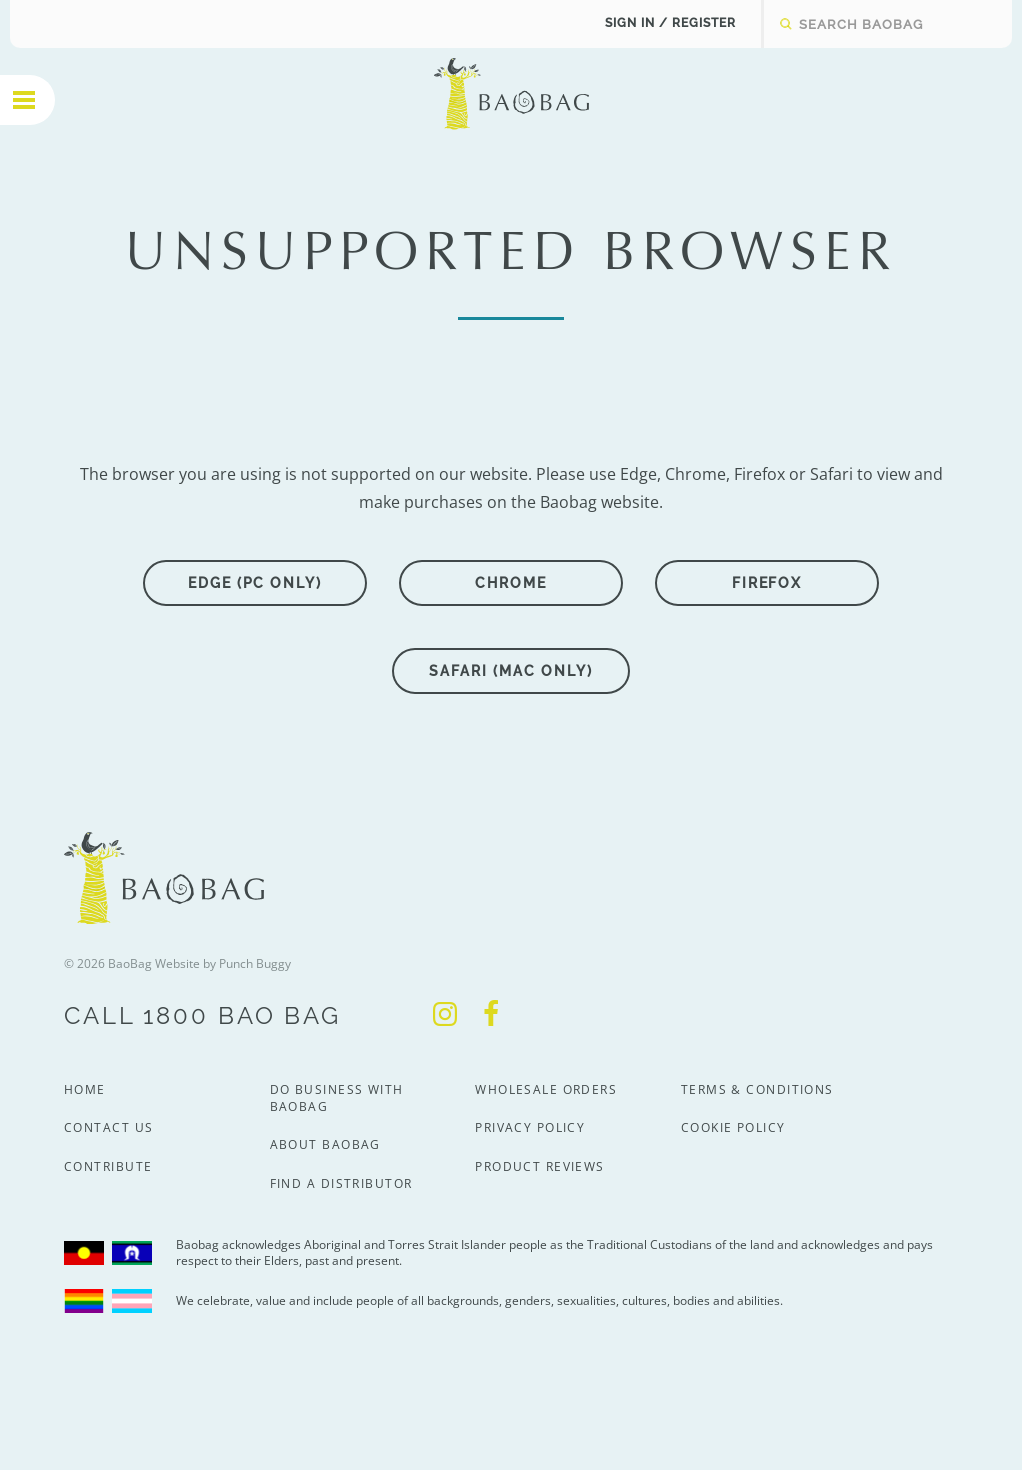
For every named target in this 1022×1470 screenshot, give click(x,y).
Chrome (511, 583)
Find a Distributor (341, 1183)
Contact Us (108, 1127)
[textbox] (873, 24)
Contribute (108, 1166)
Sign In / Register (670, 23)
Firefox (767, 583)
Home (85, 1089)
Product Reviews (540, 1166)
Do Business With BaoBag (337, 1098)
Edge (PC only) (255, 583)
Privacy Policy (530, 1127)
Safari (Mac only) (510, 671)
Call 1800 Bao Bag (202, 1015)
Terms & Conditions (757, 1089)
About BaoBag (325, 1144)
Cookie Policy (733, 1127)
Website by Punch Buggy (223, 963)
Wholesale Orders (546, 1089)
